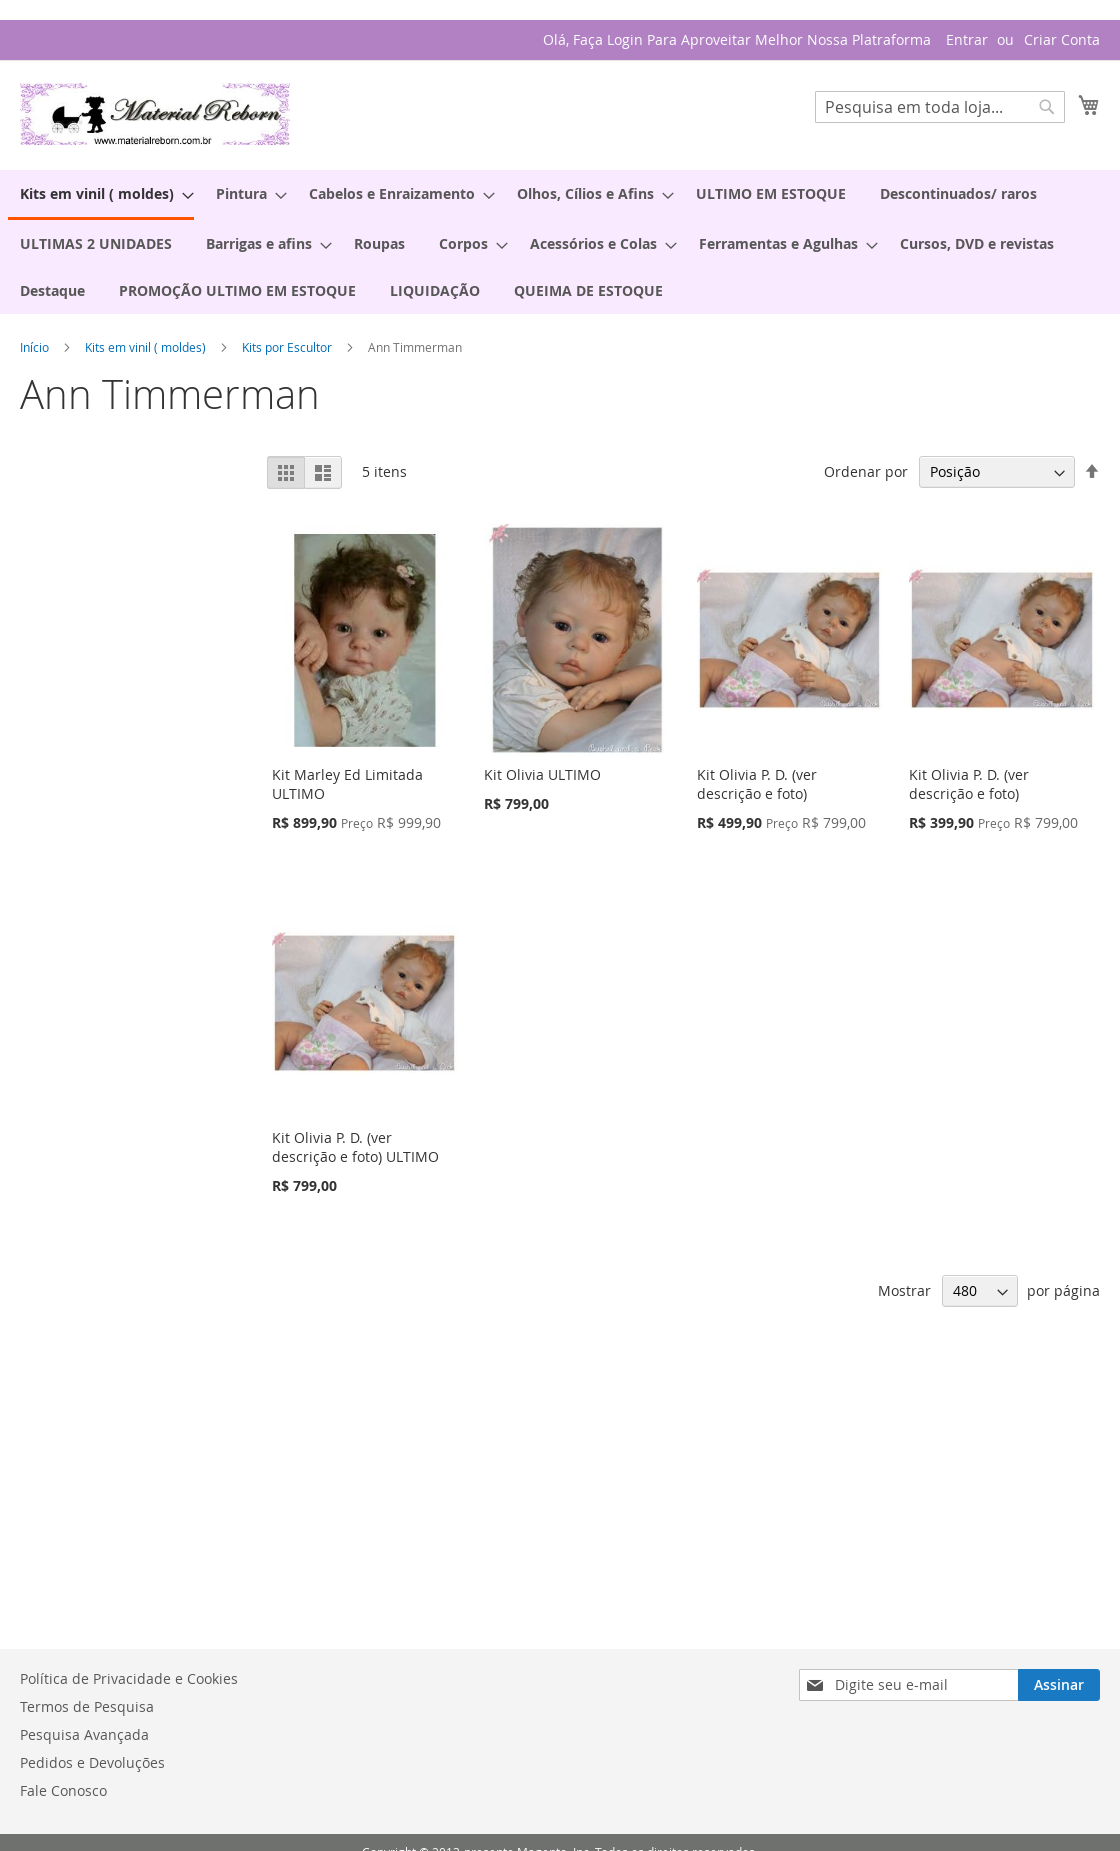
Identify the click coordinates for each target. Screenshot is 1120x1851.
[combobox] (940, 107)
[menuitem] (101, 195)
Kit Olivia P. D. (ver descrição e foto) (757, 784)
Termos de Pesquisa (87, 1706)
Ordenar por (866, 471)
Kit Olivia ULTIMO (542, 774)
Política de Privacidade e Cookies (129, 1678)
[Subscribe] (1059, 1685)
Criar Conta (1062, 39)
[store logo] (155, 114)
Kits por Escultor (288, 347)
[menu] (560, 242)
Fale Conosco (63, 1790)
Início (36, 347)
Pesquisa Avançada (84, 1734)
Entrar (967, 39)
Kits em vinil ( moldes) (147, 347)
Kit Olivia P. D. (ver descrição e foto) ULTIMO (355, 1147)
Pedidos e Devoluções (92, 1762)
